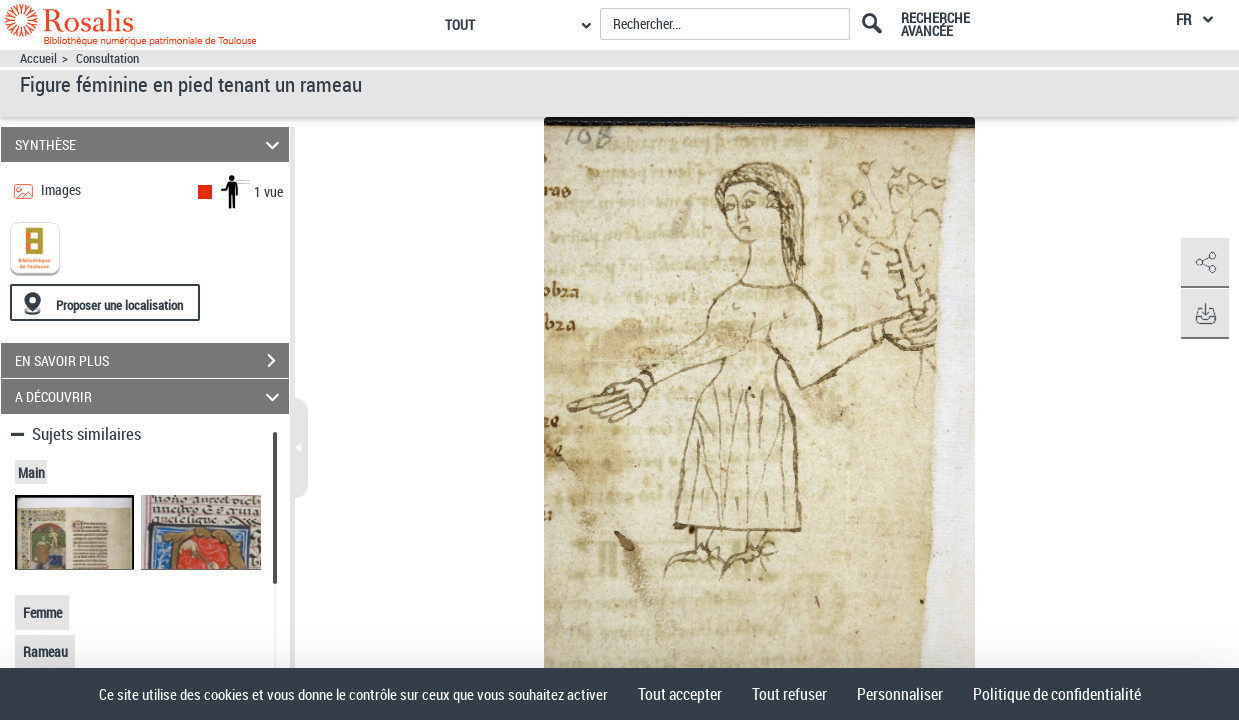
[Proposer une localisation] (105, 302)
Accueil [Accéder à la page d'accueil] (38, 58)
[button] (1204, 263)
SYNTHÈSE (150, 144)
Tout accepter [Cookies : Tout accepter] (680, 694)
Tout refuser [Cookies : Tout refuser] (789, 694)
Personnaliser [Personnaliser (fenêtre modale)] (900, 694)
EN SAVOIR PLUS (152, 361)
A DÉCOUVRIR (150, 396)
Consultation (107, 58)
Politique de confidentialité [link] (1057, 694)
